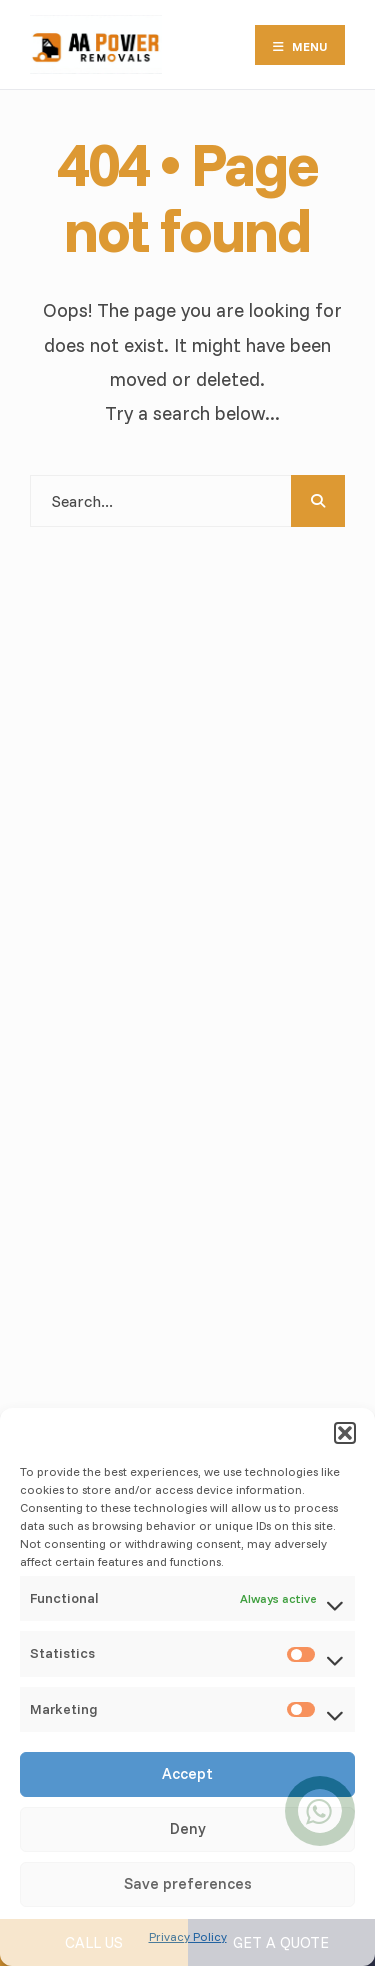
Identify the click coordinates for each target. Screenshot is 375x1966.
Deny (188, 1828)
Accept (187, 1773)
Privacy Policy (188, 1936)
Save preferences (188, 1883)
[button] (345, 1433)
